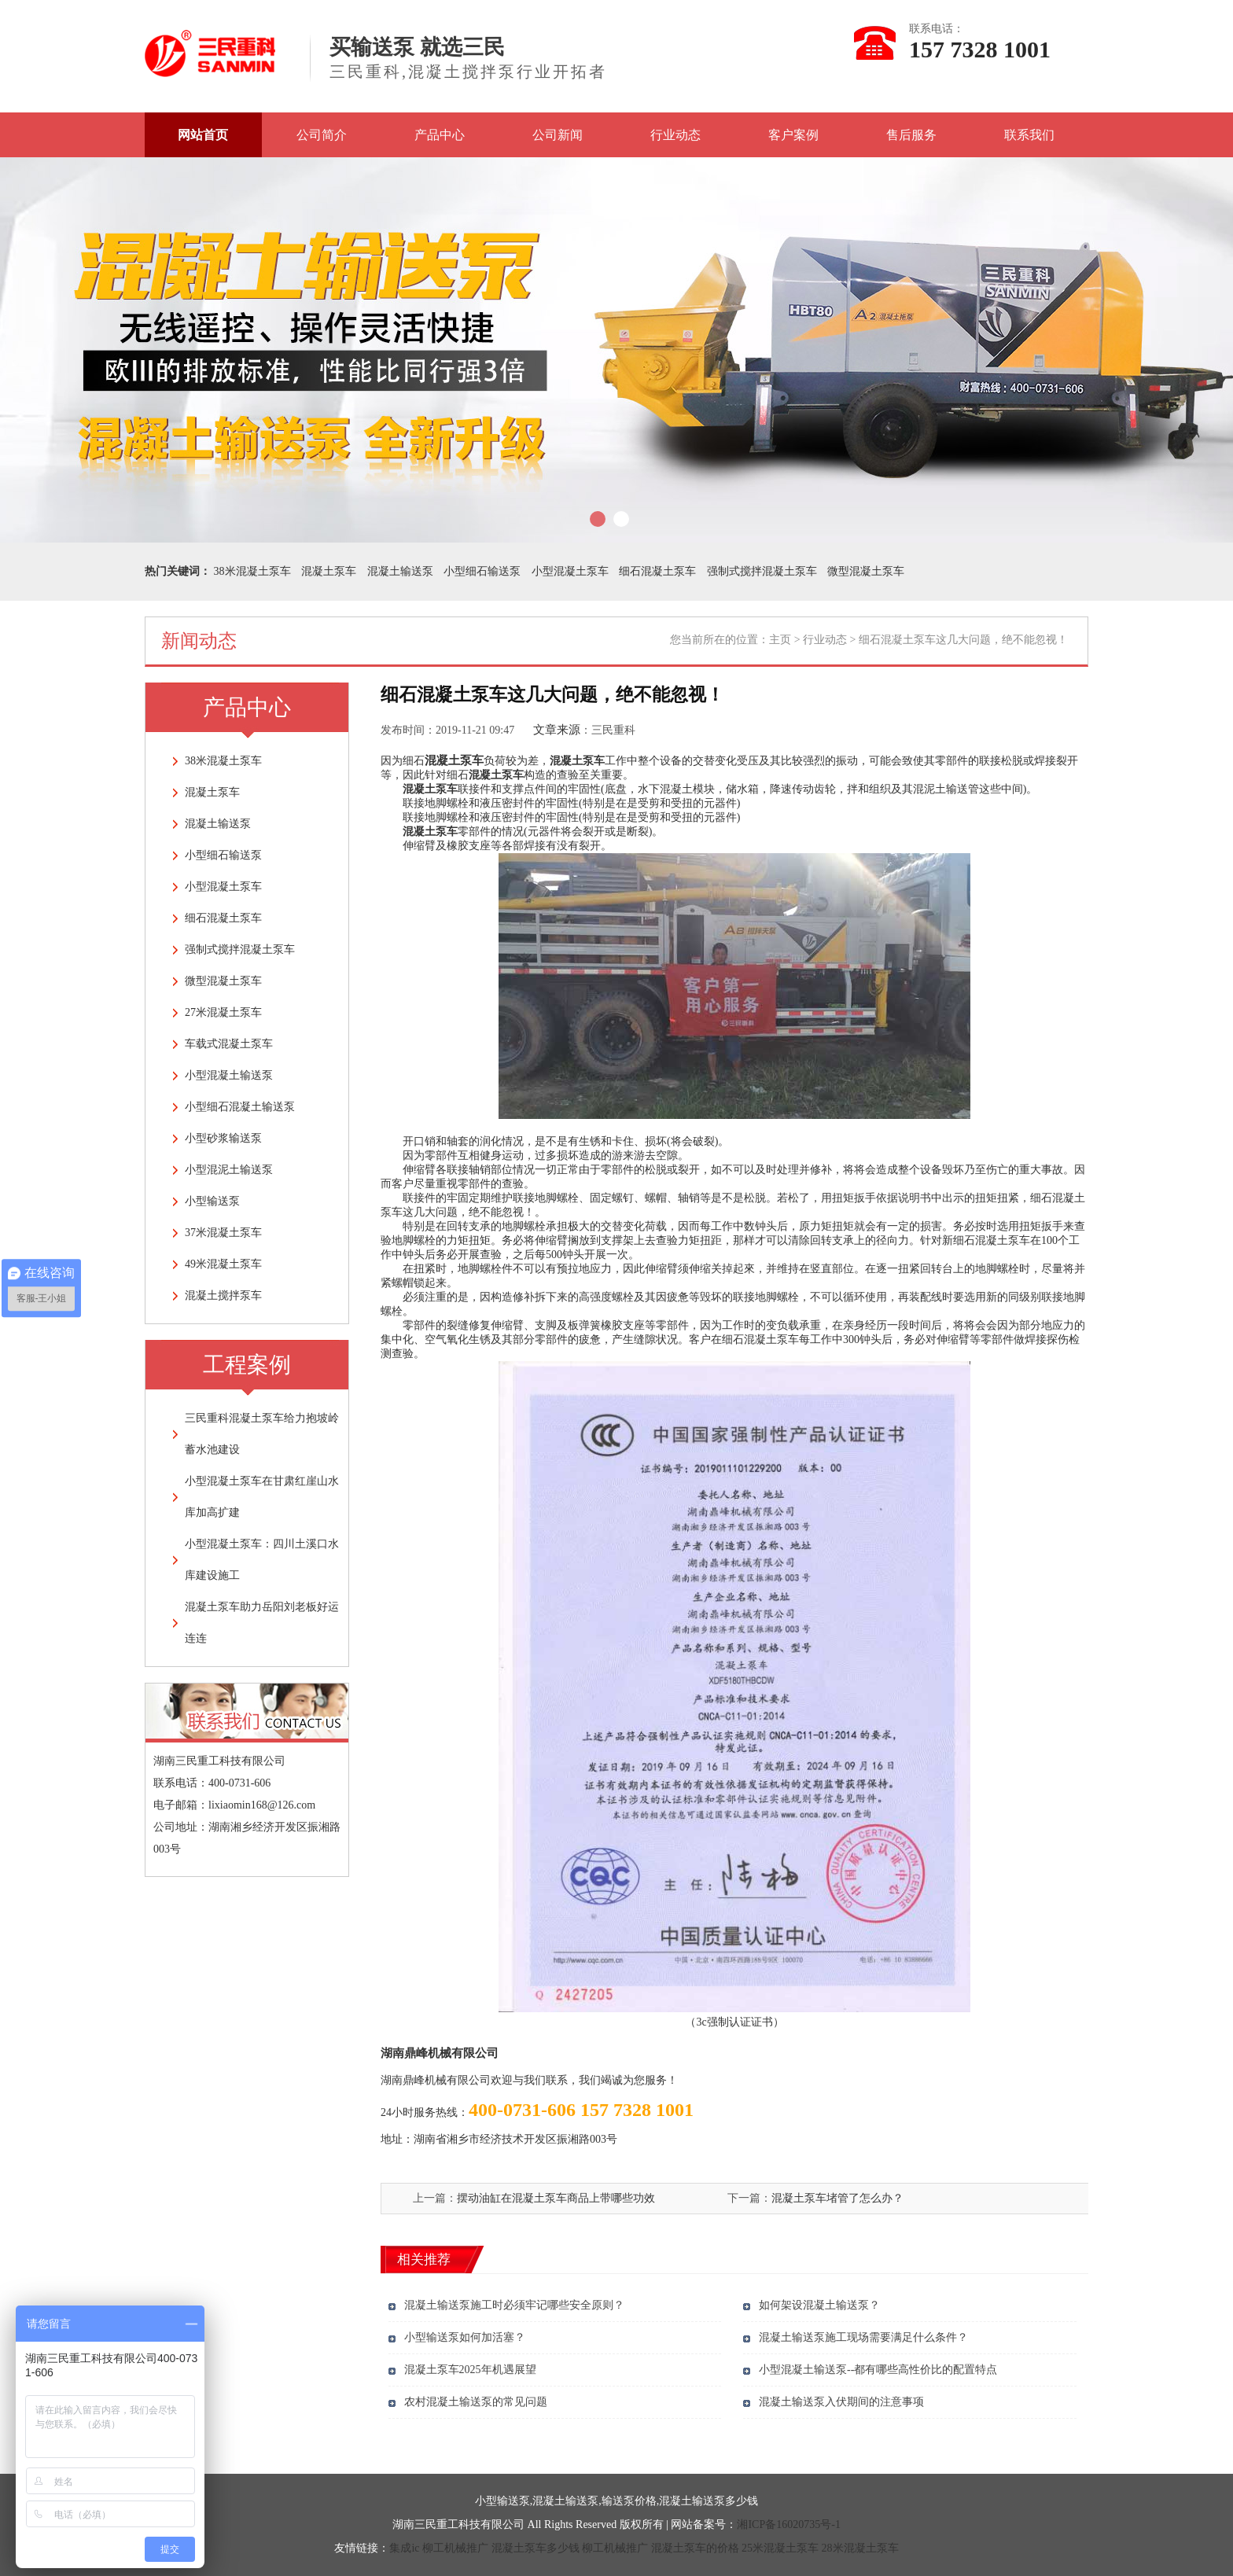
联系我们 (1029, 135)
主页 (780, 640)
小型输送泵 (212, 1201)
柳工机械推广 (455, 2548)
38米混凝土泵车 (252, 571)
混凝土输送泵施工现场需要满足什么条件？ (863, 2337)
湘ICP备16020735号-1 (788, 2524)
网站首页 (203, 135)
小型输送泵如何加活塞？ (464, 2337)
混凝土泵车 (328, 571)
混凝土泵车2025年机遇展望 (470, 2369)
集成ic (404, 2548)
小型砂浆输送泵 (223, 1138)
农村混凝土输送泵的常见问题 (475, 2402)
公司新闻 (557, 135)
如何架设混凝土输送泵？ (819, 2305)
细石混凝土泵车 (657, 571)
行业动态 (675, 135)
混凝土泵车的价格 (695, 2548)
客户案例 (793, 135)
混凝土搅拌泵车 (223, 1295)
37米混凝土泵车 (223, 1232)
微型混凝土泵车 (865, 571)
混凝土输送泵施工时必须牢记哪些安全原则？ (514, 2305)
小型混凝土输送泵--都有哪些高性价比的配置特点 (878, 2369)
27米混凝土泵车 (223, 1012)
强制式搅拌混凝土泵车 (762, 571)
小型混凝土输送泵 (229, 1075)
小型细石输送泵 (482, 571)
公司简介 (321, 135)
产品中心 (439, 135)
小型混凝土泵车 (570, 571)
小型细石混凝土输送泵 (240, 1107)
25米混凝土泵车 (780, 2548)
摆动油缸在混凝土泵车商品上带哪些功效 (556, 2198)
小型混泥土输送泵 (229, 1170)
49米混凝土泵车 (223, 1264)
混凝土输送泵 (400, 571)
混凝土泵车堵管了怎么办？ (837, 2198)
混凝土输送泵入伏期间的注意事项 (841, 2402)
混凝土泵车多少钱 (535, 2548)
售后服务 (911, 135)
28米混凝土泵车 (860, 2548)
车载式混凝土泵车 (229, 1044)
